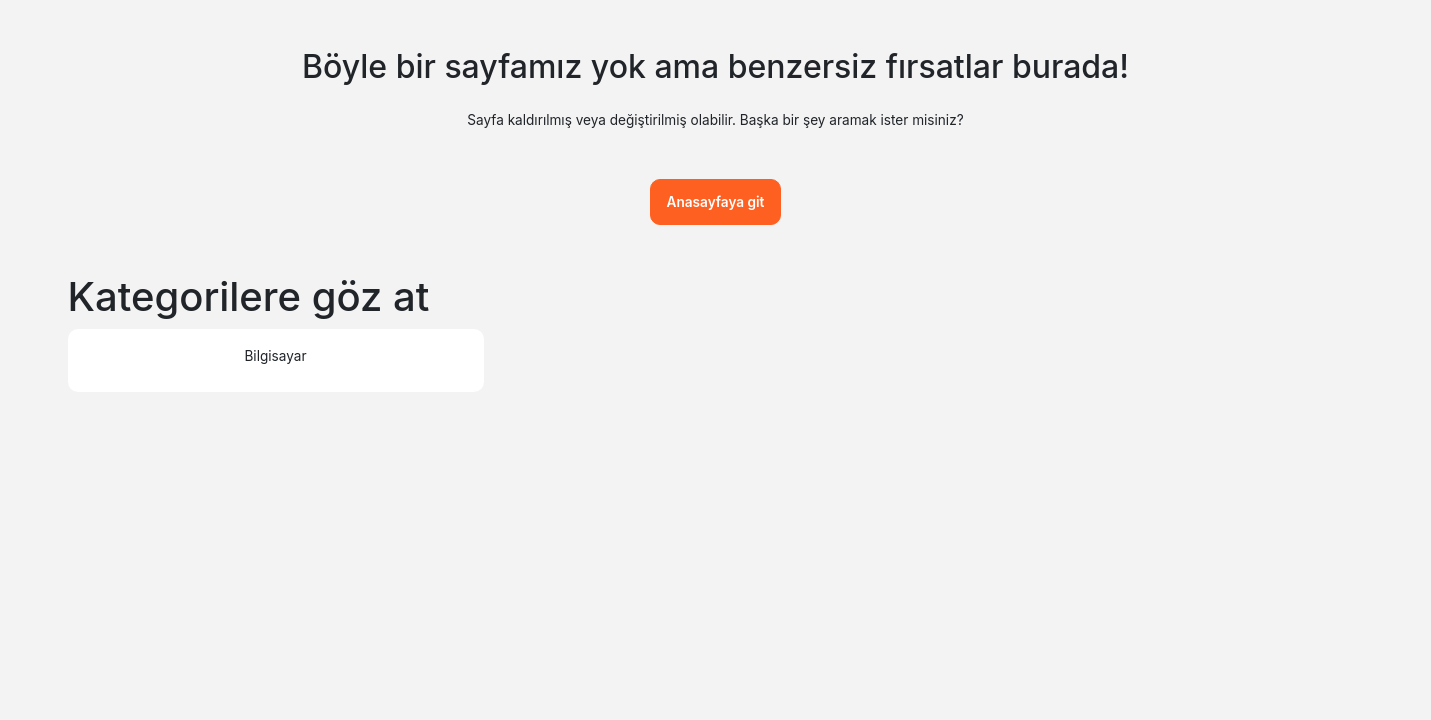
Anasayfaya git (716, 202)
